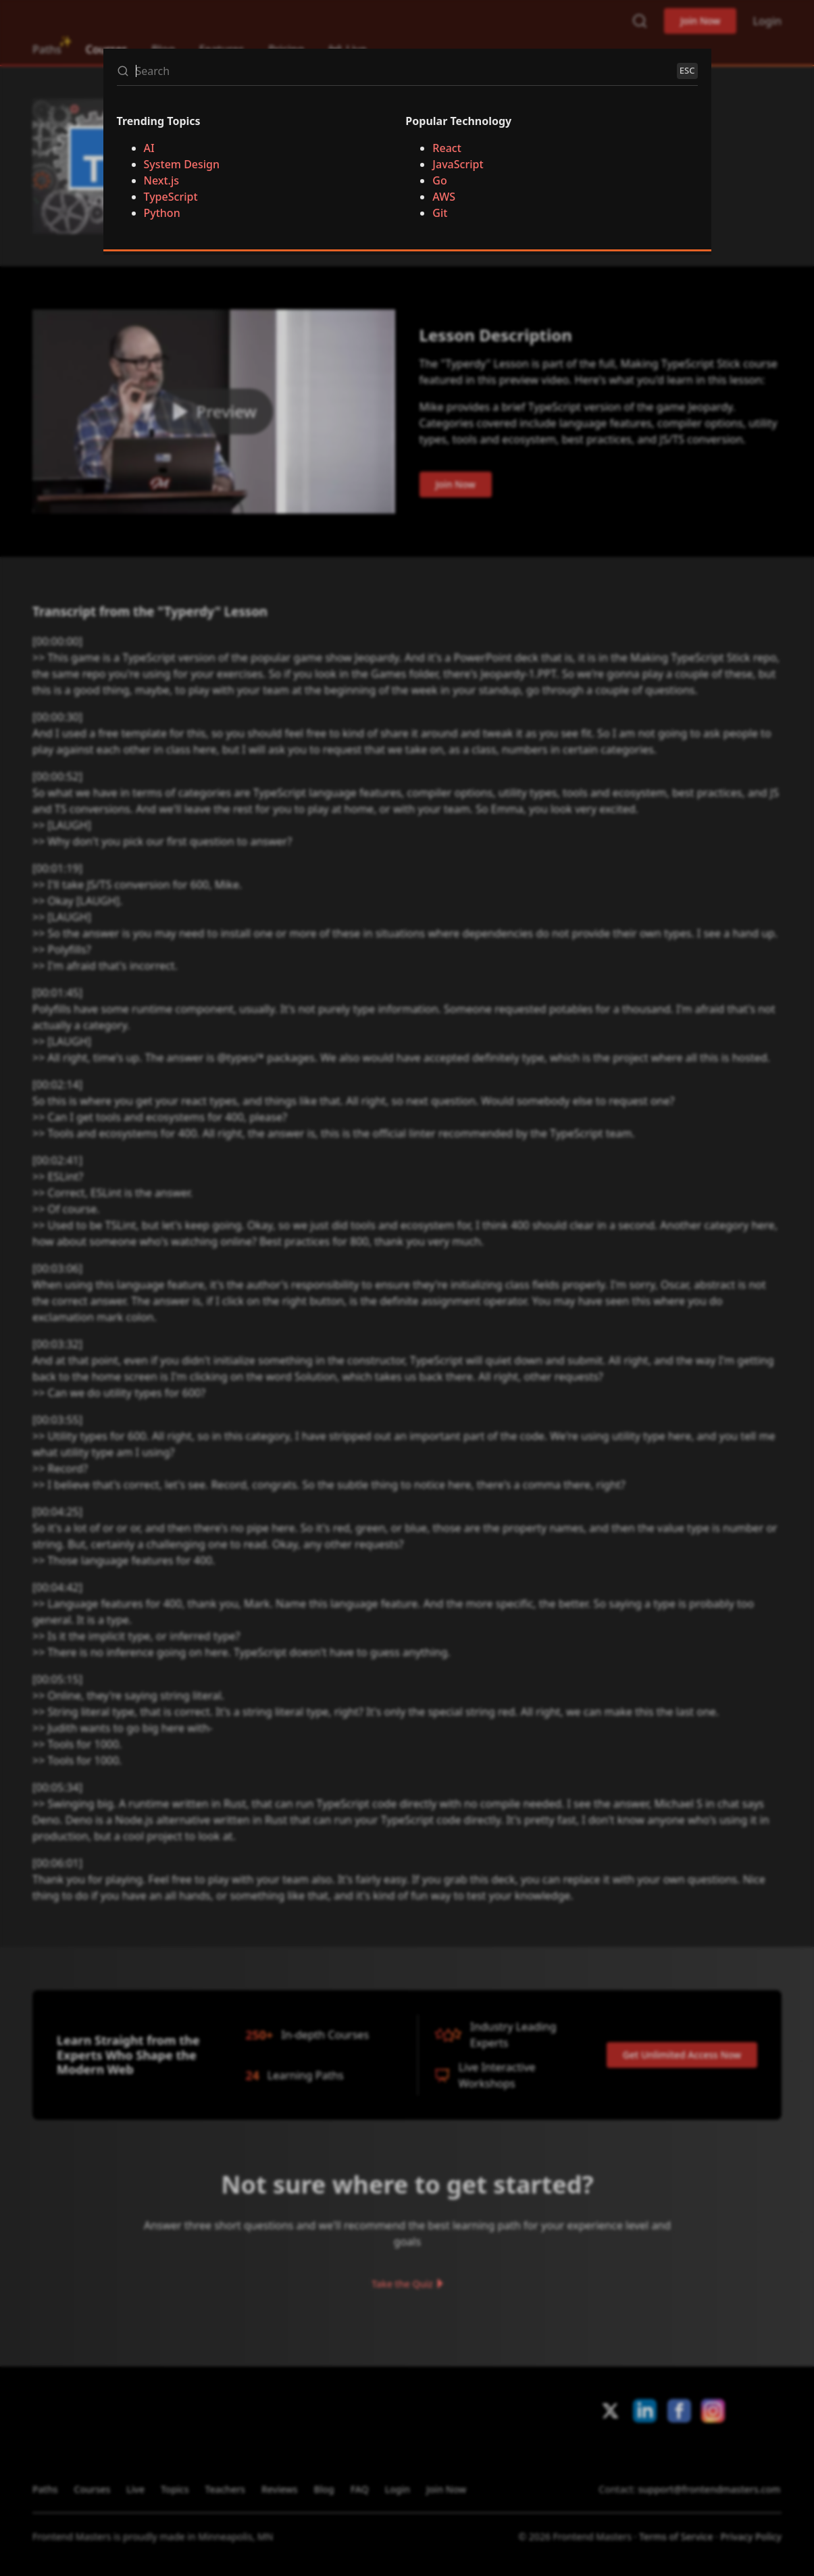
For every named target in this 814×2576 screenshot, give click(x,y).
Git (439, 212)
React (446, 148)
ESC (687, 70)
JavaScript (457, 164)
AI (149, 148)
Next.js (162, 180)
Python (162, 212)
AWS (443, 196)
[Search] (403, 71)
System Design (182, 164)
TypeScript (171, 196)
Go (439, 180)
